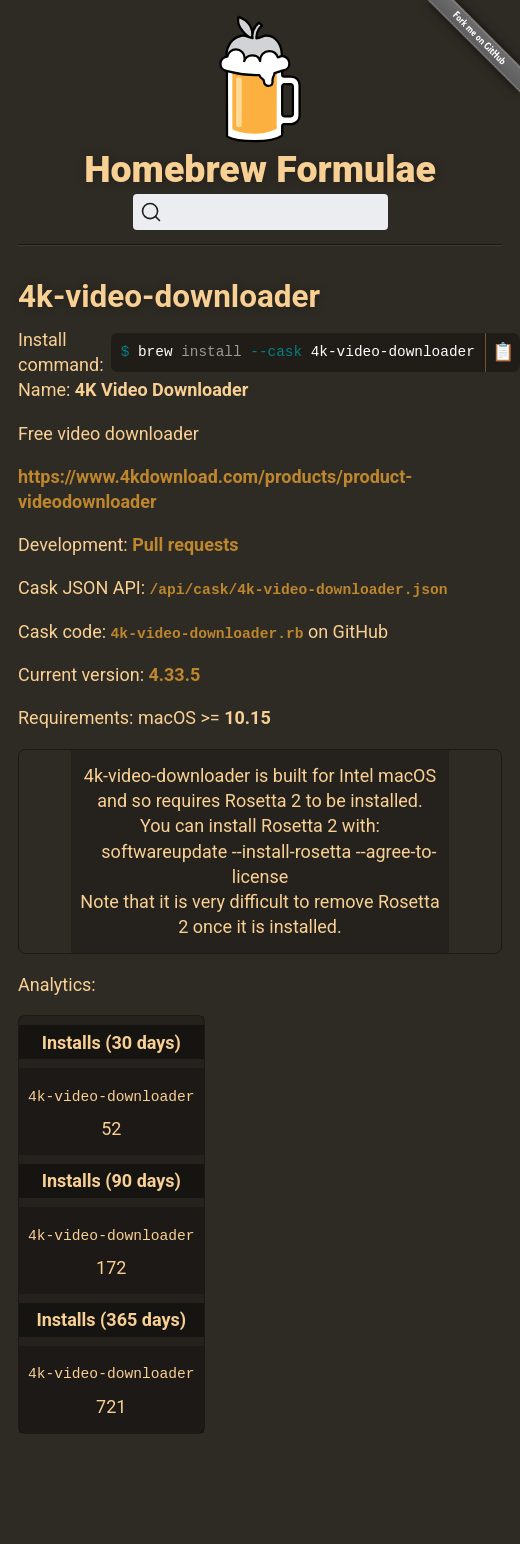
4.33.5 (174, 674)
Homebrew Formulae (260, 169)
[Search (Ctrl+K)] (260, 212)
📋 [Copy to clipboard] (503, 352)
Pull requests (185, 544)
